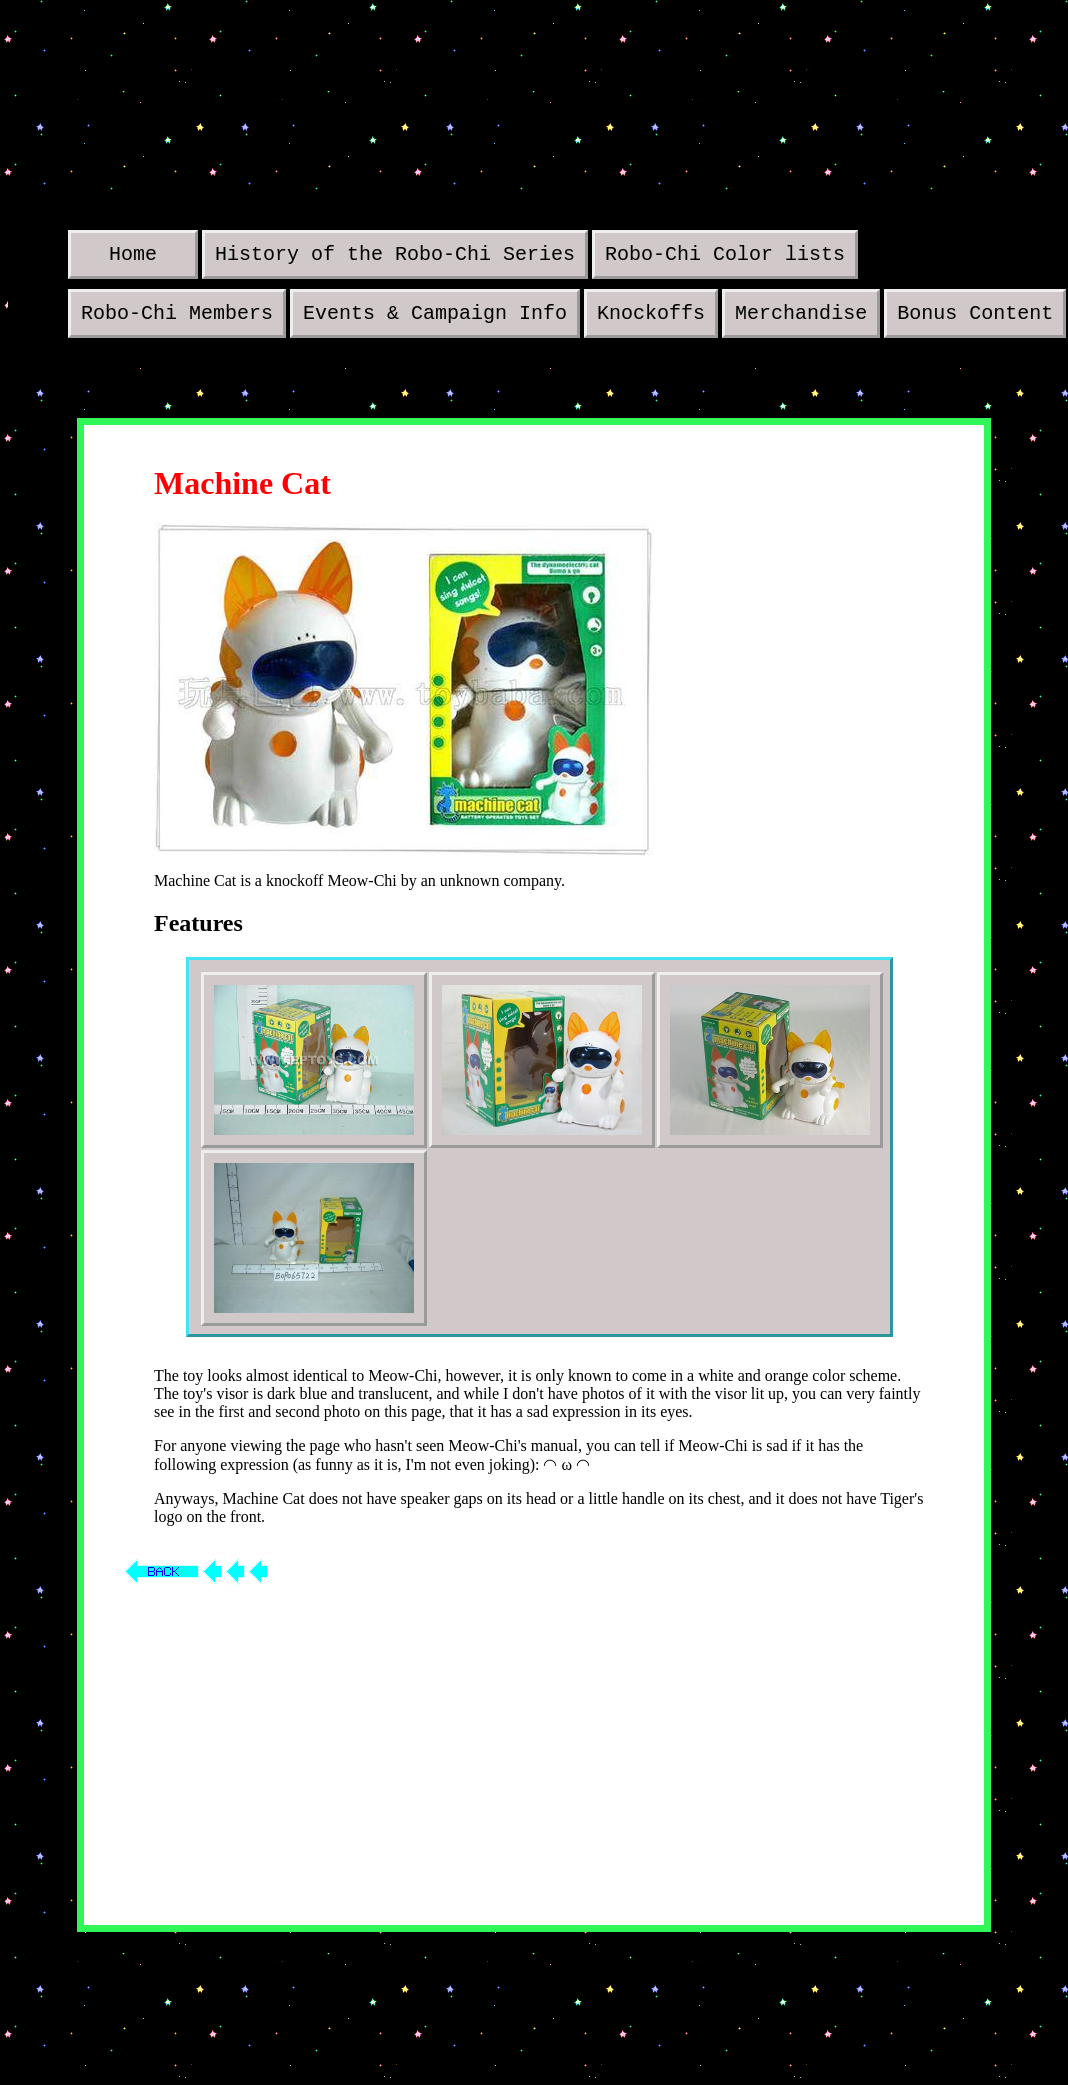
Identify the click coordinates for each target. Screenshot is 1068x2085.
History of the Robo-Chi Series (395, 256)
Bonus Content (975, 319)
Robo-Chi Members (177, 319)
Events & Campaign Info (435, 319)
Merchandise (801, 319)
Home (133, 256)
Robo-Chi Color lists (725, 256)
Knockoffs (651, 319)
